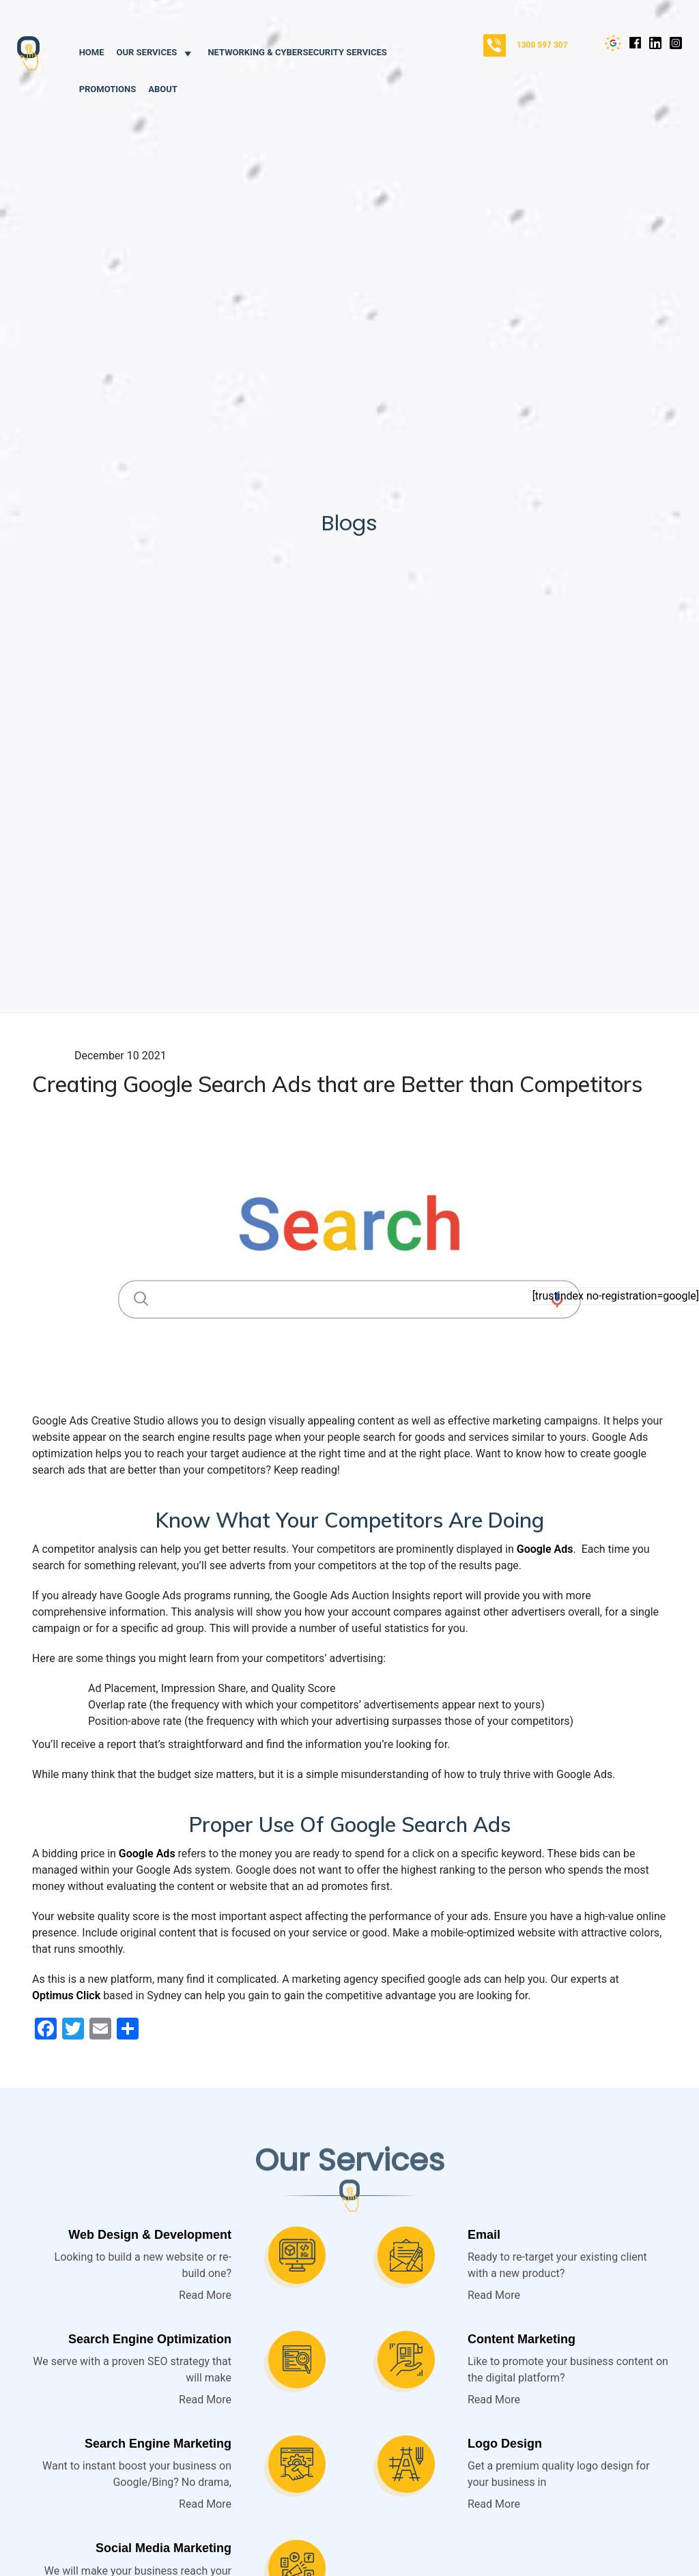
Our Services (155, 52)
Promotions (108, 89)
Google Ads (545, 1549)
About (162, 89)
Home (91, 52)
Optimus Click (66, 1995)
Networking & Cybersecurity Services (297, 52)
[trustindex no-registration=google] (615, 1295)
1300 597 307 (542, 45)
